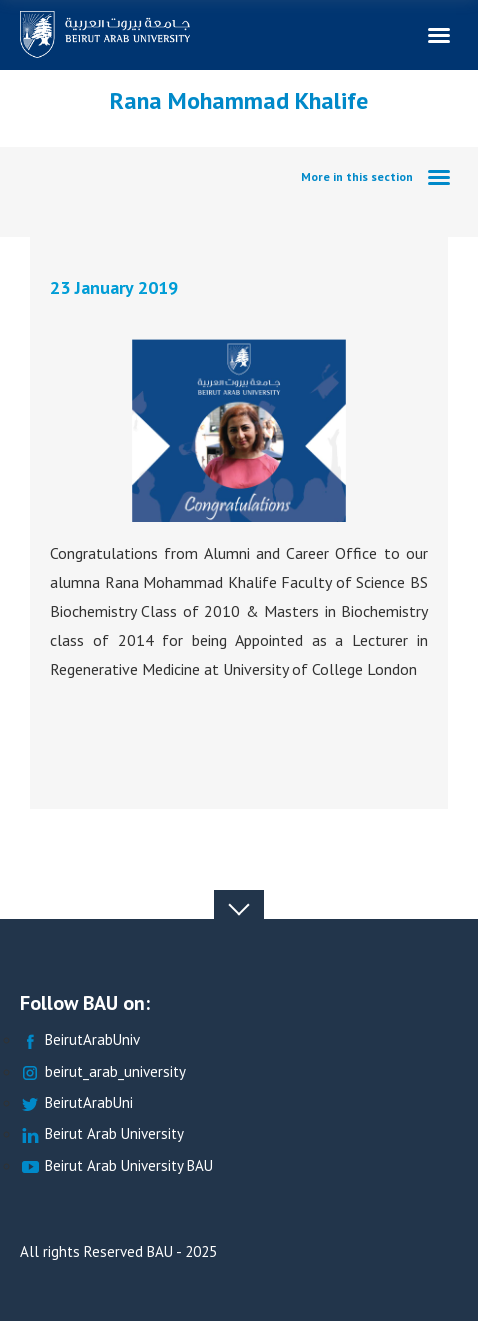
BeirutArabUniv (80, 1040)
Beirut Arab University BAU (116, 1166)
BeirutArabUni (76, 1103)
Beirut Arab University (102, 1134)
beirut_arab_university (103, 1072)
